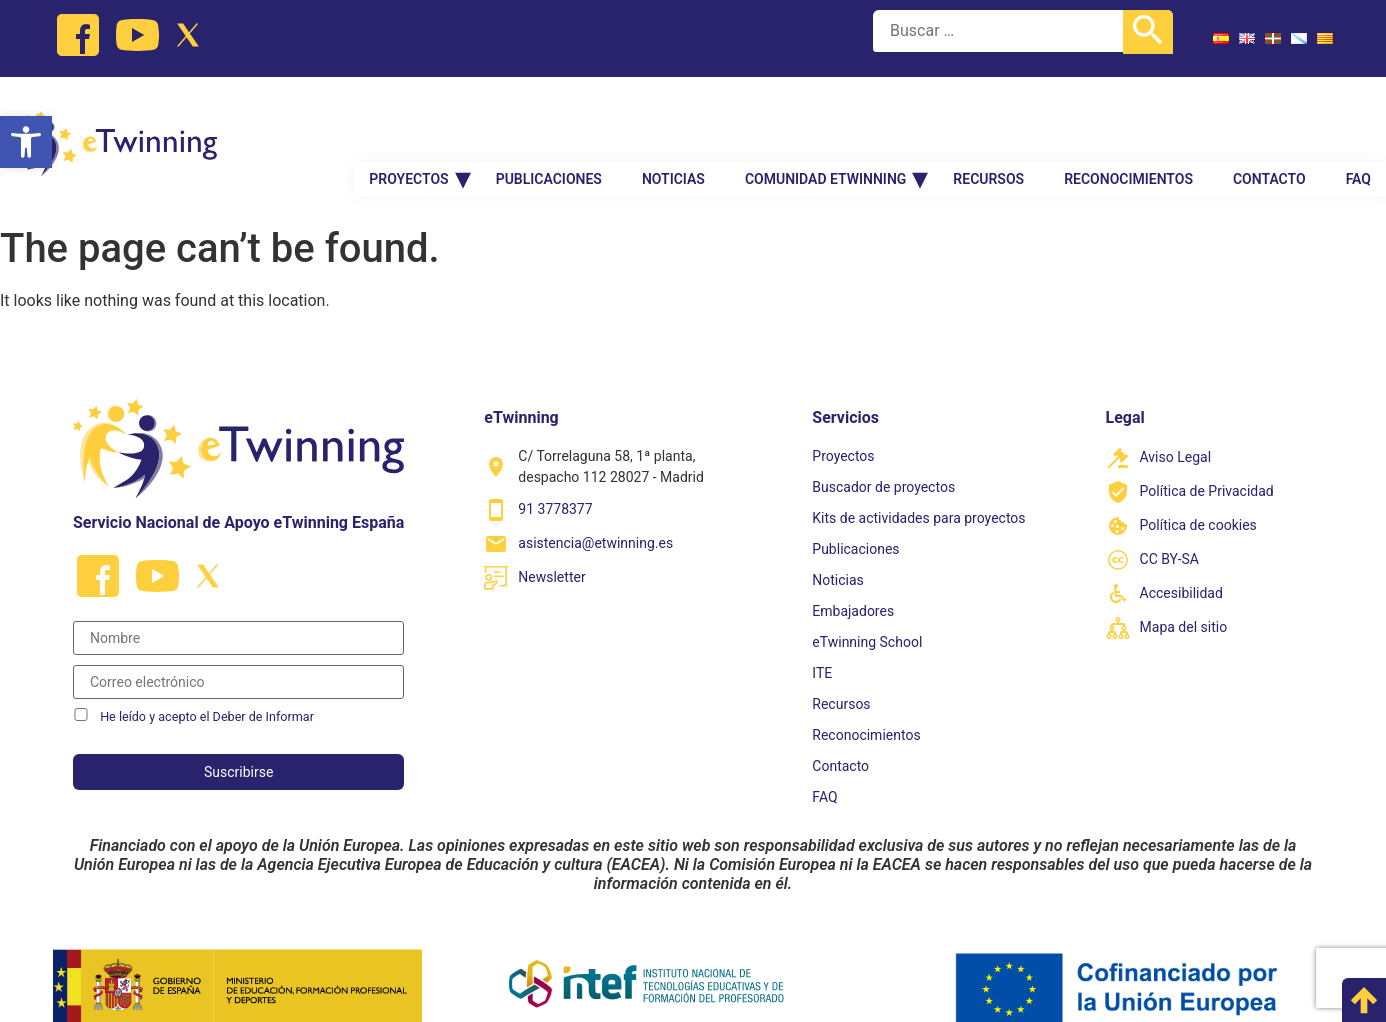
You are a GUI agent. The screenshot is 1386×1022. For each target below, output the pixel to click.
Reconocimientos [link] (1128, 132)
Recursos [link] (988, 132)
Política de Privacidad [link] (1207, 463)
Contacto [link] (1269, 132)
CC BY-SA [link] (1169, 531)
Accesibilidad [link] (1181, 565)
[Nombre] (238, 610)
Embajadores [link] (853, 583)
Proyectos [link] (408, 132)
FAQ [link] (1358, 132)
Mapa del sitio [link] (1184, 599)
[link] (26, 142)
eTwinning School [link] (867, 614)
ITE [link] (822, 645)
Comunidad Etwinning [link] (825, 132)
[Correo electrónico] (238, 654)
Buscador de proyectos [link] (883, 459)
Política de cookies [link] (1198, 497)
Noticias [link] (673, 132)
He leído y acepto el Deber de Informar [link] (207, 689)
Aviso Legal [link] (1176, 429)
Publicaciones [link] (549, 132)
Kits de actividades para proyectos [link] (918, 490)
